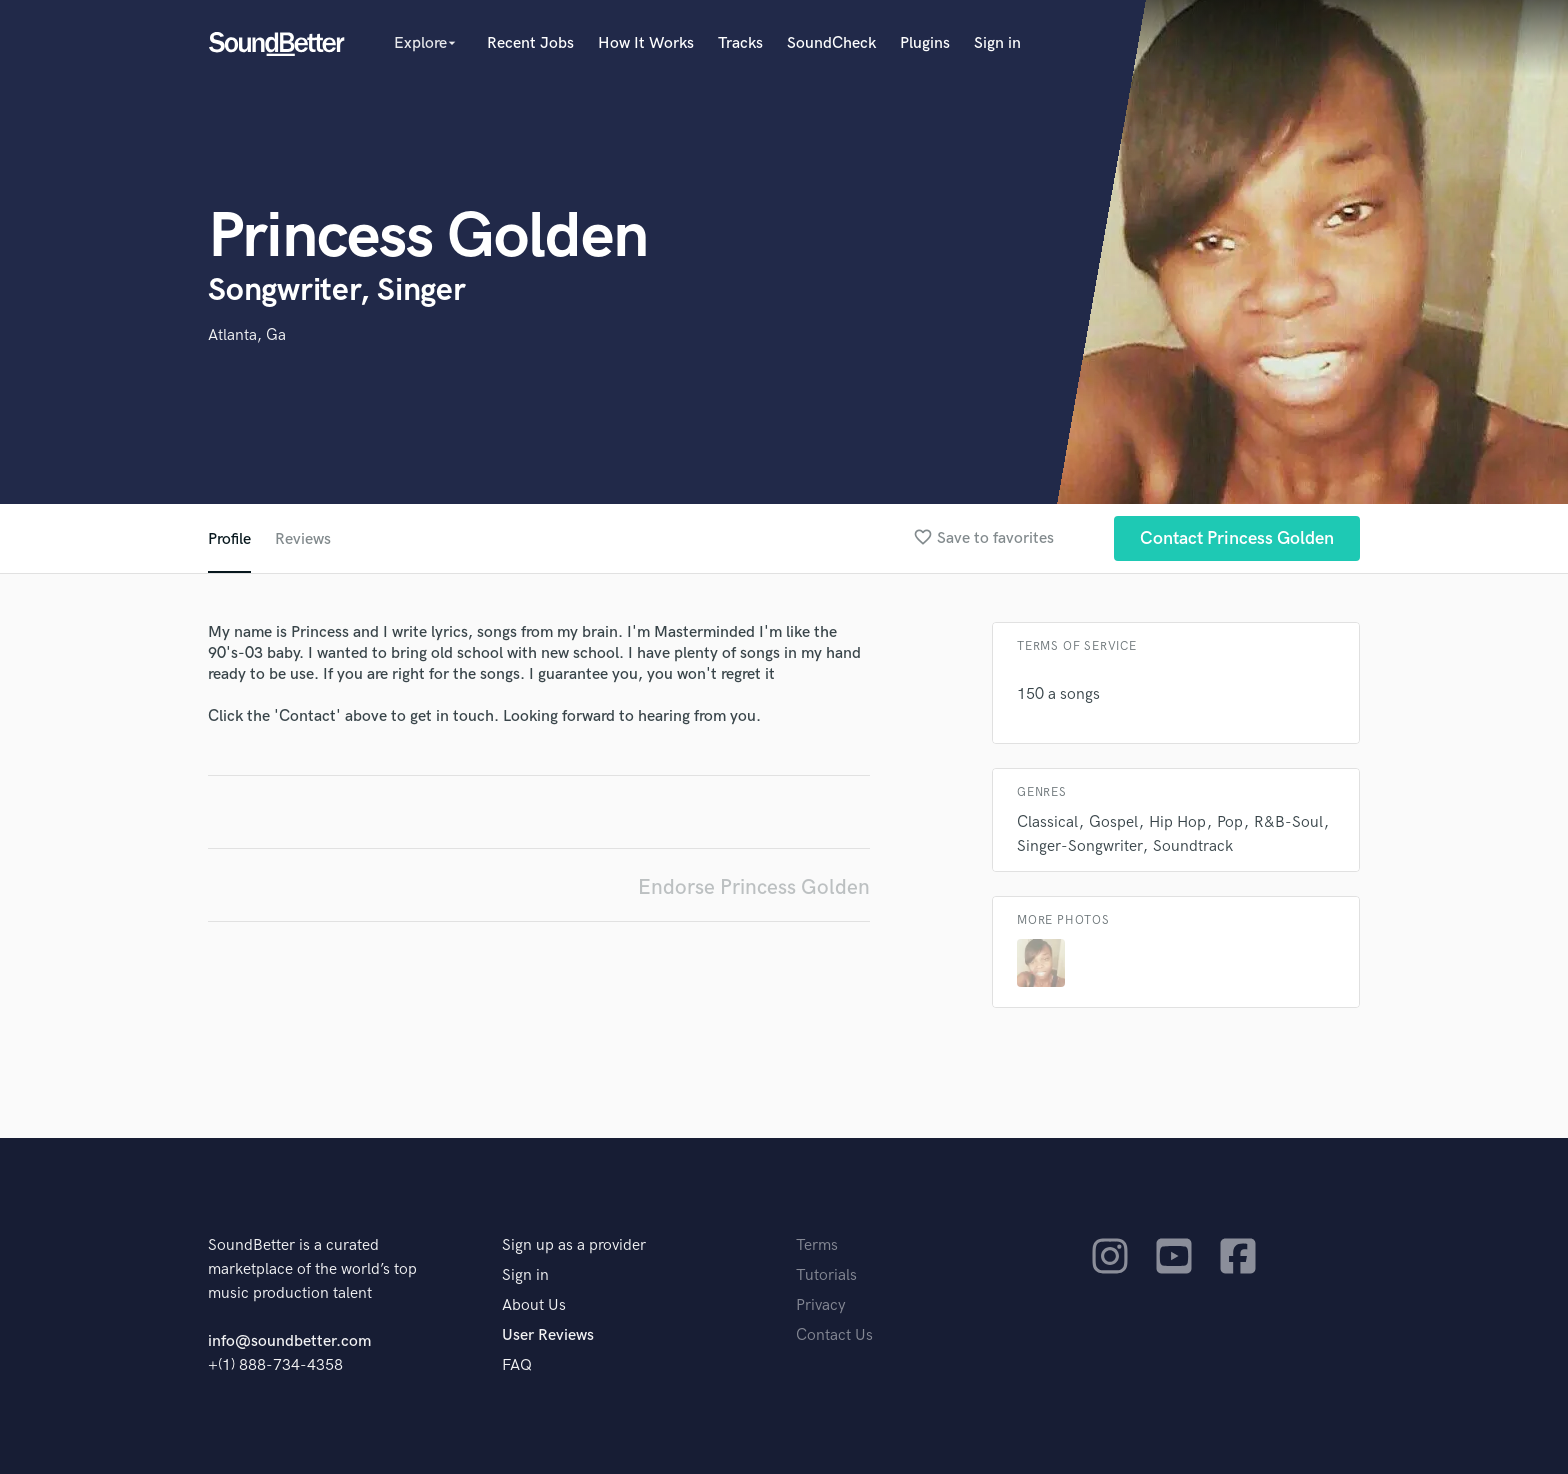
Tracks (740, 43)
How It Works (646, 43)
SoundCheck (831, 43)
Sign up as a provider (574, 1245)
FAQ (517, 1365)
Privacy (821, 1305)
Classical (1047, 822)
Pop (1230, 822)
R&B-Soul (1288, 822)
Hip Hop (1177, 822)
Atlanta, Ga (247, 335)
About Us (534, 1305)
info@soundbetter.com (289, 1341)
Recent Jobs (530, 43)
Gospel (1113, 822)
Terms (817, 1245)
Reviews (303, 539)
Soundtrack (1193, 846)
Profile (229, 539)
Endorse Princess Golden (754, 887)
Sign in (997, 43)
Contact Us (834, 1335)
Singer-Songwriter (1079, 846)
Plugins (925, 43)
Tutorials (826, 1275)
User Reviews (548, 1335)
